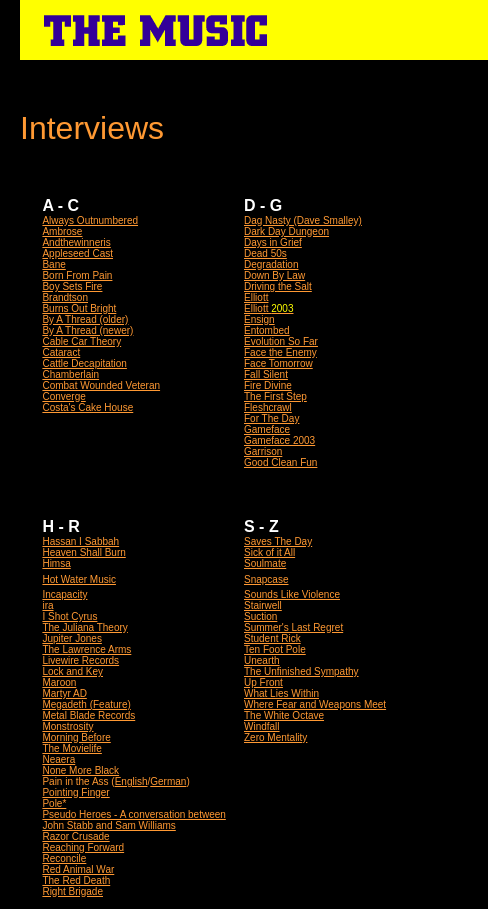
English (131, 781)
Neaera (58, 759)
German (168, 781)
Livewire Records (80, 660)
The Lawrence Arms (86, 649)
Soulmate (265, 563)
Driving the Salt (278, 286)
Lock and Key (72, 671)
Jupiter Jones (71, 638)
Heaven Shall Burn (83, 552)
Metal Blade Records (88, 715)
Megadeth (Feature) (86, 704)
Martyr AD (64, 693)
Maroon (59, 682)
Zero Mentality (275, 737)
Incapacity (64, 594)
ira (47, 605)
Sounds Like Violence (292, 594)
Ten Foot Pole (275, 649)
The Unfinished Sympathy (301, 671)
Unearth (262, 660)
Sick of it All (269, 552)
